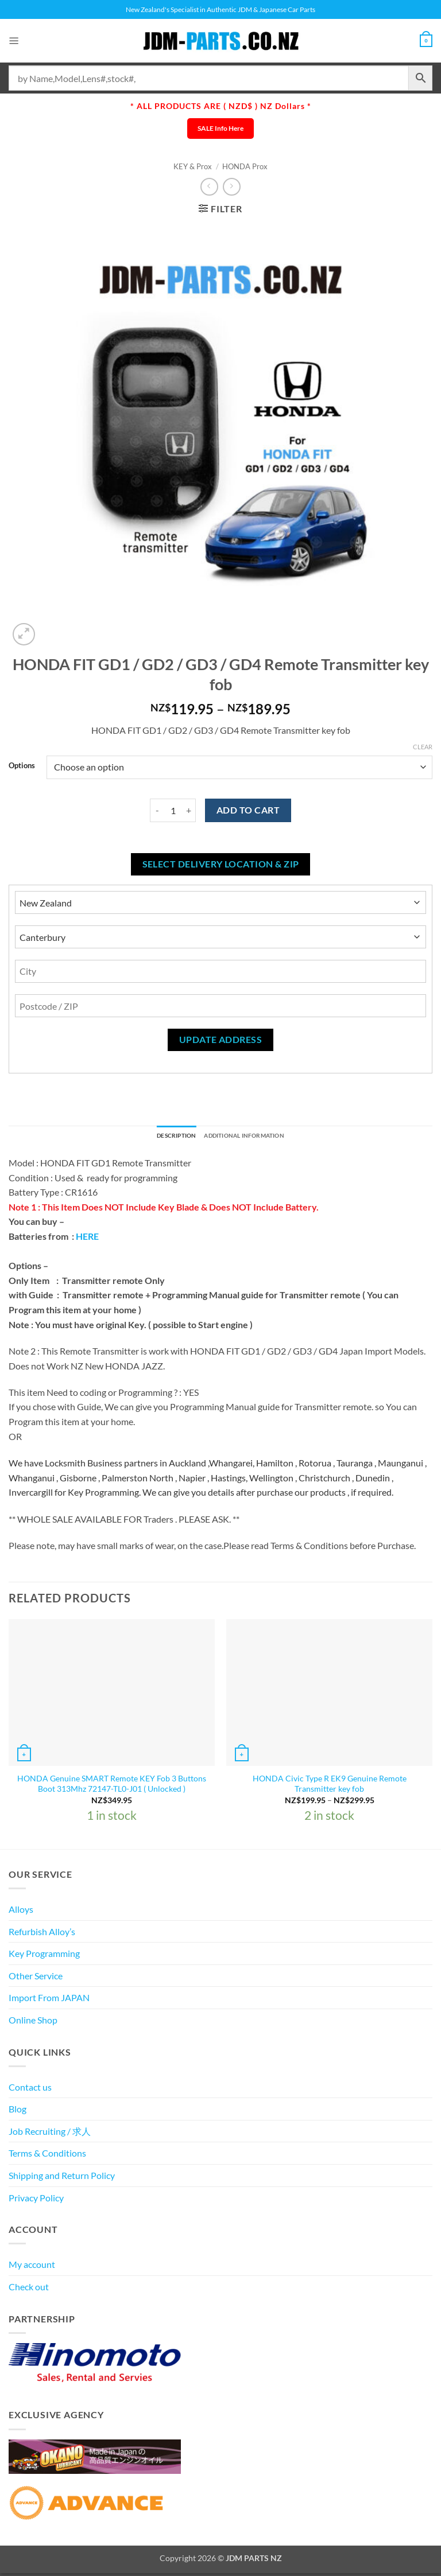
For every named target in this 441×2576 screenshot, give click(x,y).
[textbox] (220, 1357)
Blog (17, 2111)
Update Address (220, 1039)
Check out (29, 2289)
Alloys (21, 1911)
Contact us (30, 2089)
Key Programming (44, 1956)
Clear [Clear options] (422, 746)
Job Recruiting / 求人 (50, 2133)
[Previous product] (232, 187)
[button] (15, 40)
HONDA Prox (245, 166)
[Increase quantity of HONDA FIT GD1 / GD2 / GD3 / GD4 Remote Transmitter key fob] (189, 810)
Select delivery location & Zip (220, 864)
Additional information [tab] (250, 1137)
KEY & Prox (192, 166)
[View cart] (424, 41)
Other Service (36, 1977)
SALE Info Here (220, 128)
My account (32, 2267)
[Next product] (209, 187)
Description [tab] (164, 1137)
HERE (87, 1238)
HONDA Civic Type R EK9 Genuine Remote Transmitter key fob (330, 1786)
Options (22, 766)
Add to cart (248, 810)
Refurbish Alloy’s (42, 1933)
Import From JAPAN (49, 2000)
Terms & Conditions (47, 2155)
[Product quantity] (173, 810)
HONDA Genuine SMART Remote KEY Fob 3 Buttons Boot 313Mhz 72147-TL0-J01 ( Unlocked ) (111, 1786)
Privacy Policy (36, 2199)
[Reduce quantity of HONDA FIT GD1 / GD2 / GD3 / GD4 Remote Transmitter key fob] (157, 810)
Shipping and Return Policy (62, 2178)
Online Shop (33, 2022)
